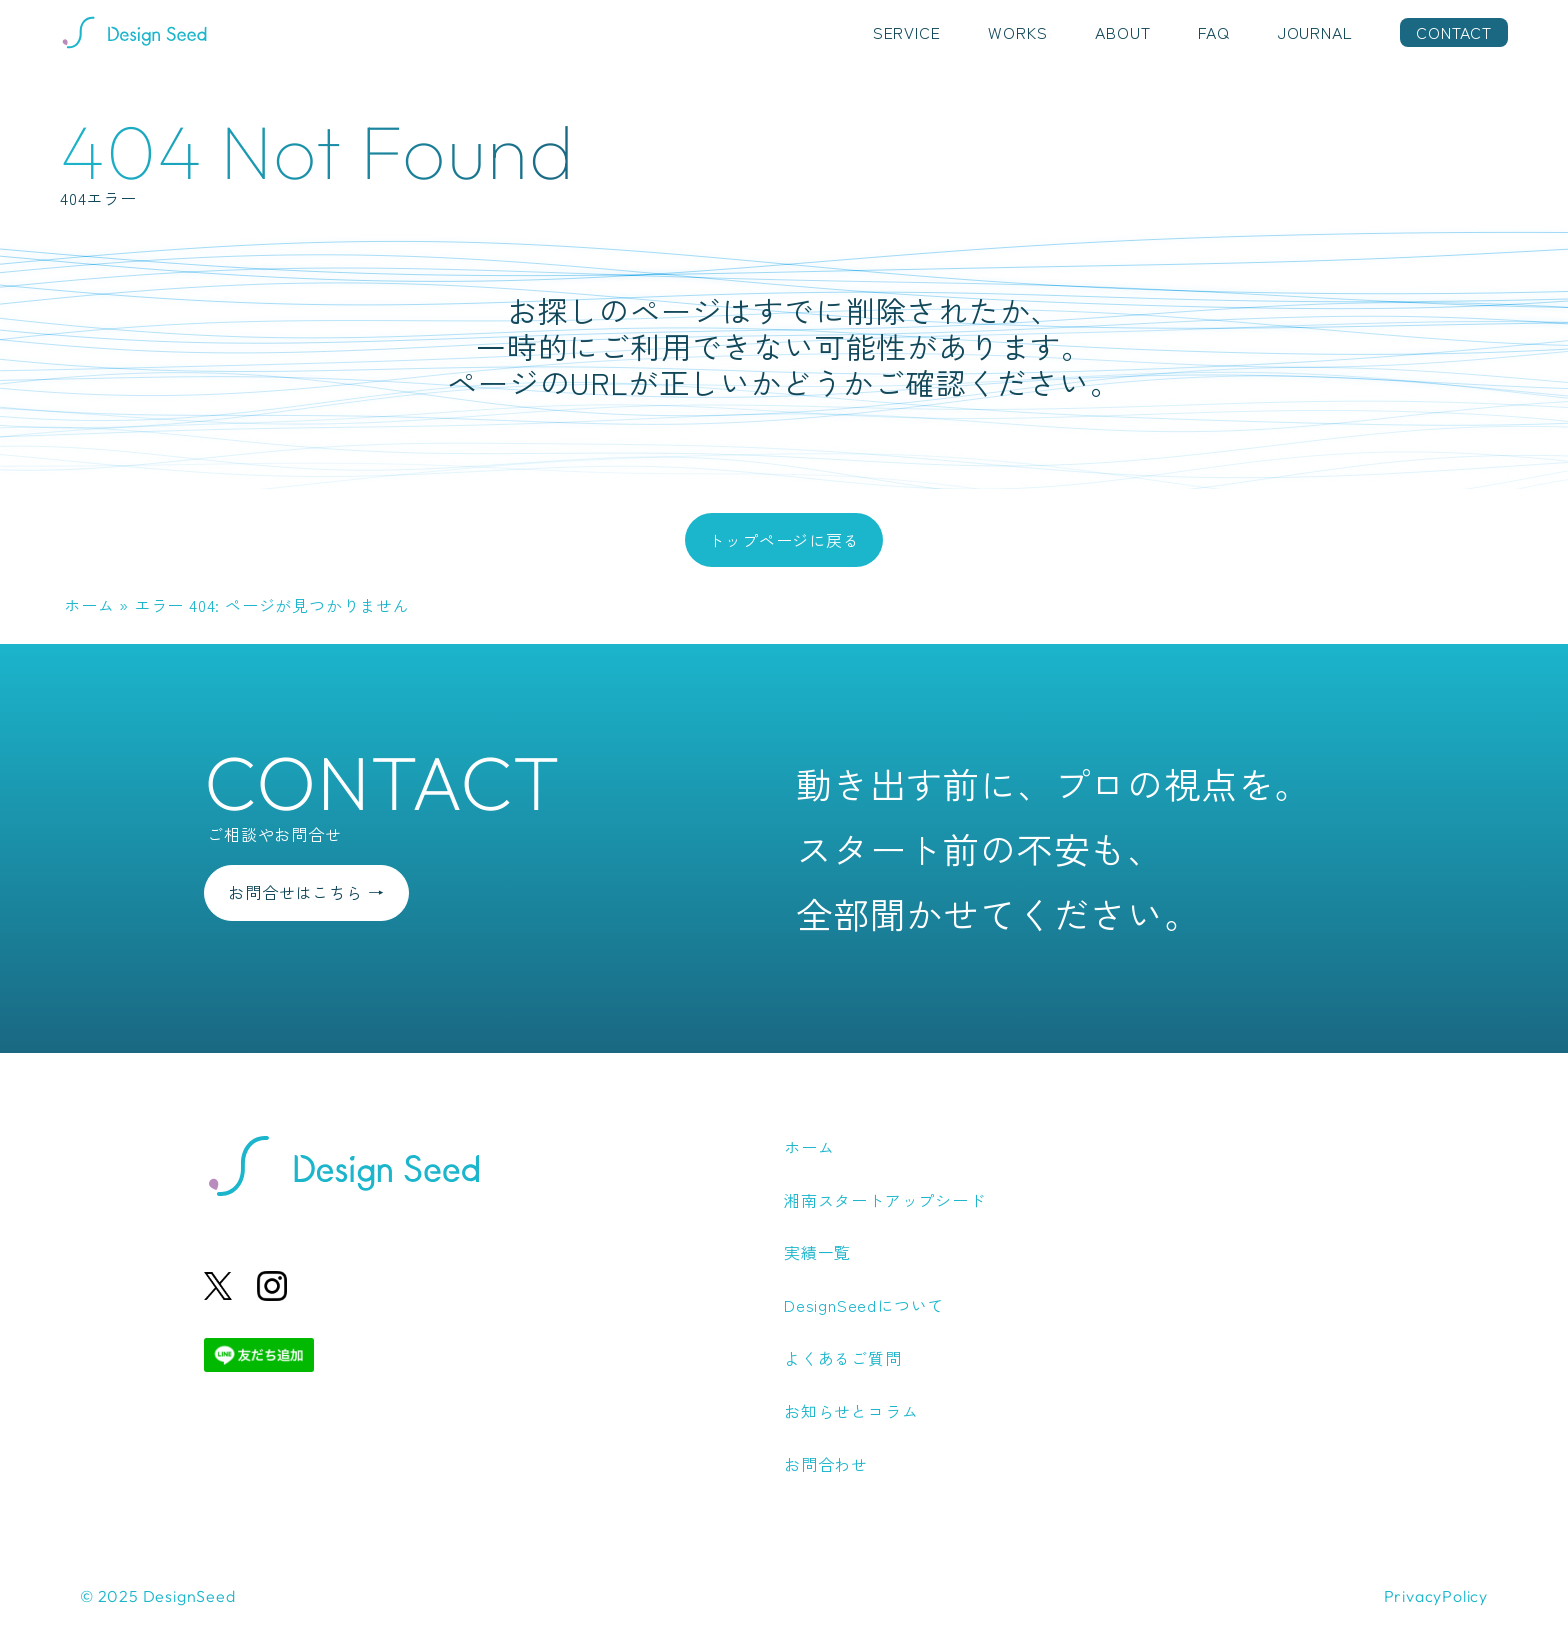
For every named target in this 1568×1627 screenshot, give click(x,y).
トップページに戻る (783, 540)
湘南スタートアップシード (885, 1200)
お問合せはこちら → (306, 892)
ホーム (89, 605)
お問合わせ (826, 1464)
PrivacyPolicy (1436, 1596)
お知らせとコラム (851, 1411)
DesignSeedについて (864, 1305)
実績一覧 (817, 1252)
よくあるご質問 (843, 1358)
